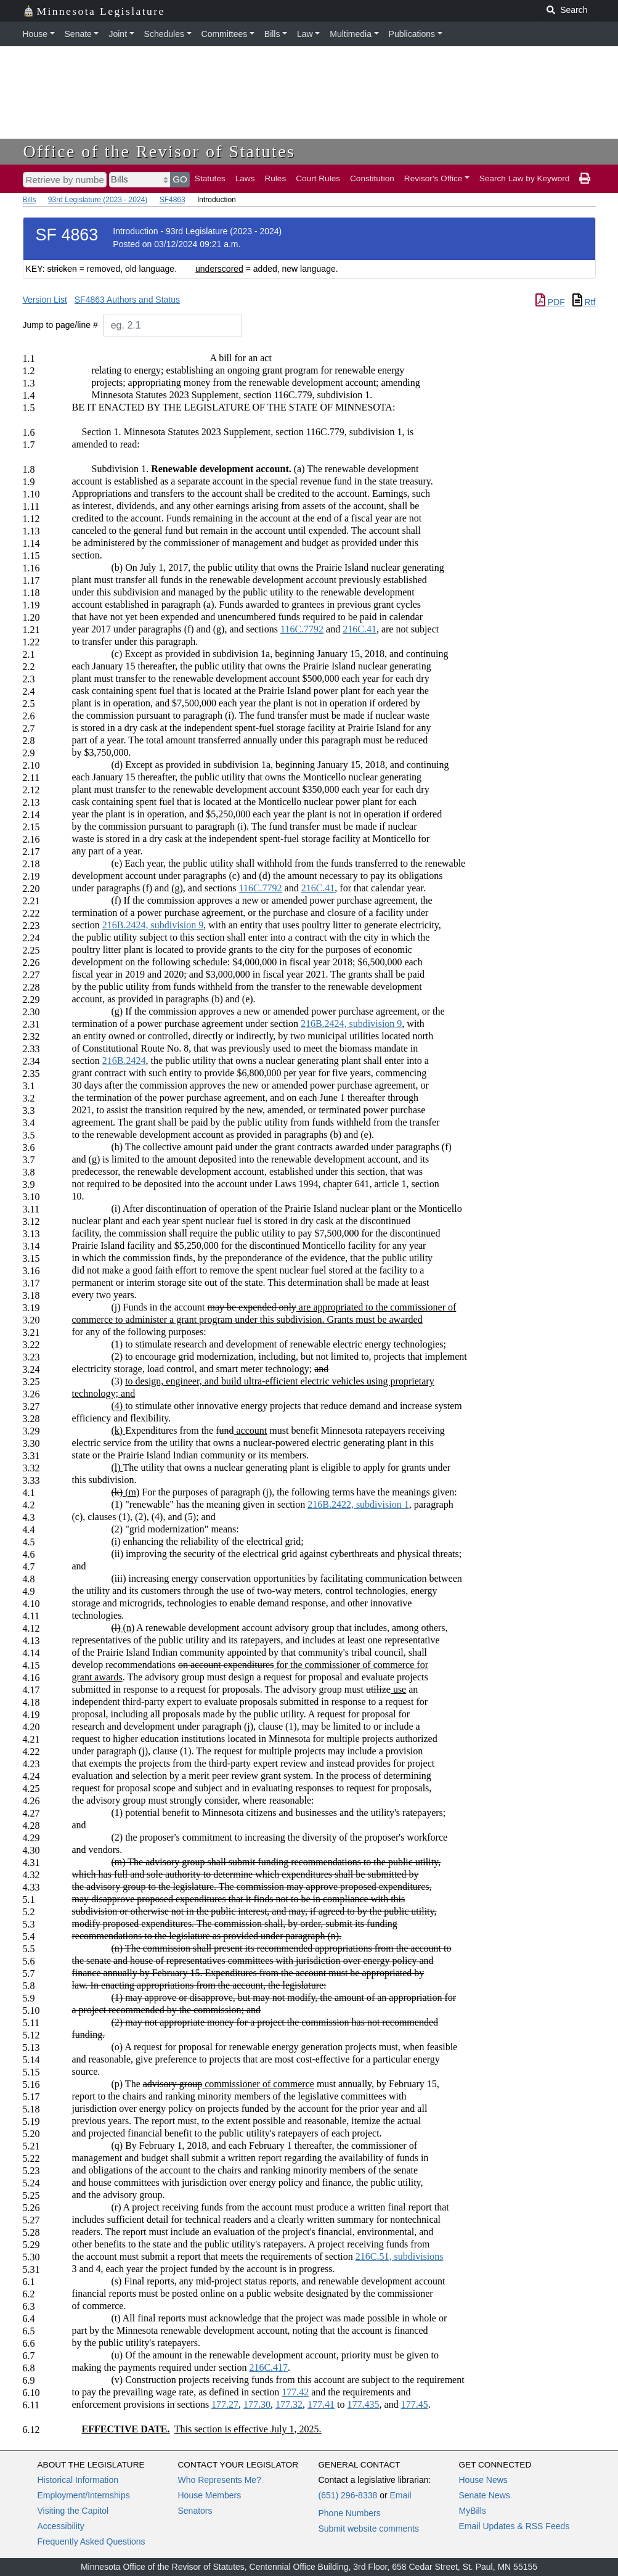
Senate (78, 34)
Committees (224, 34)
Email (400, 2495)
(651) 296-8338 (348, 2495)
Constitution (372, 178)
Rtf (584, 302)
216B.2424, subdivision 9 (152, 925)
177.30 (256, 2404)
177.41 (321, 2404)
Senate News (484, 2495)
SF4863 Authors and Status (127, 300)
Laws (245, 178)
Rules (275, 178)
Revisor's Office (433, 178)
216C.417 (268, 2367)
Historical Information (78, 2480)
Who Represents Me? (219, 2480)
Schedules (164, 34)
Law (305, 34)
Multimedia (351, 34)
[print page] (584, 179)
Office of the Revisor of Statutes (159, 151)
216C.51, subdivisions (400, 2256)
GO (180, 179)
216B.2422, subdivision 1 (358, 1504)
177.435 (364, 2404)
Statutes (210, 178)
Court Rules (318, 178)
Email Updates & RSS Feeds (514, 2526)
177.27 (224, 2404)
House (35, 34)
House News (483, 2480)
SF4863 (172, 199)
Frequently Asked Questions (91, 2541)
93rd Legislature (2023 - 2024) (97, 199)
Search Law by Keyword (524, 178)
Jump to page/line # (60, 325)
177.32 (289, 2404)
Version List (45, 300)
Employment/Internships (84, 2495)
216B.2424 (124, 1060)
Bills (272, 34)
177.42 (295, 2392)
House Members (210, 2495)
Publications (412, 34)
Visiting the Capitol (73, 2511)
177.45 (414, 2404)
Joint (117, 34)
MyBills (472, 2511)
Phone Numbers (350, 2513)
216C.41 (359, 629)
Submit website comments (369, 2528)
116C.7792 (301, 629)
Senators (195, 2511)
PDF (550, 302)
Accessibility (61, 2526)
